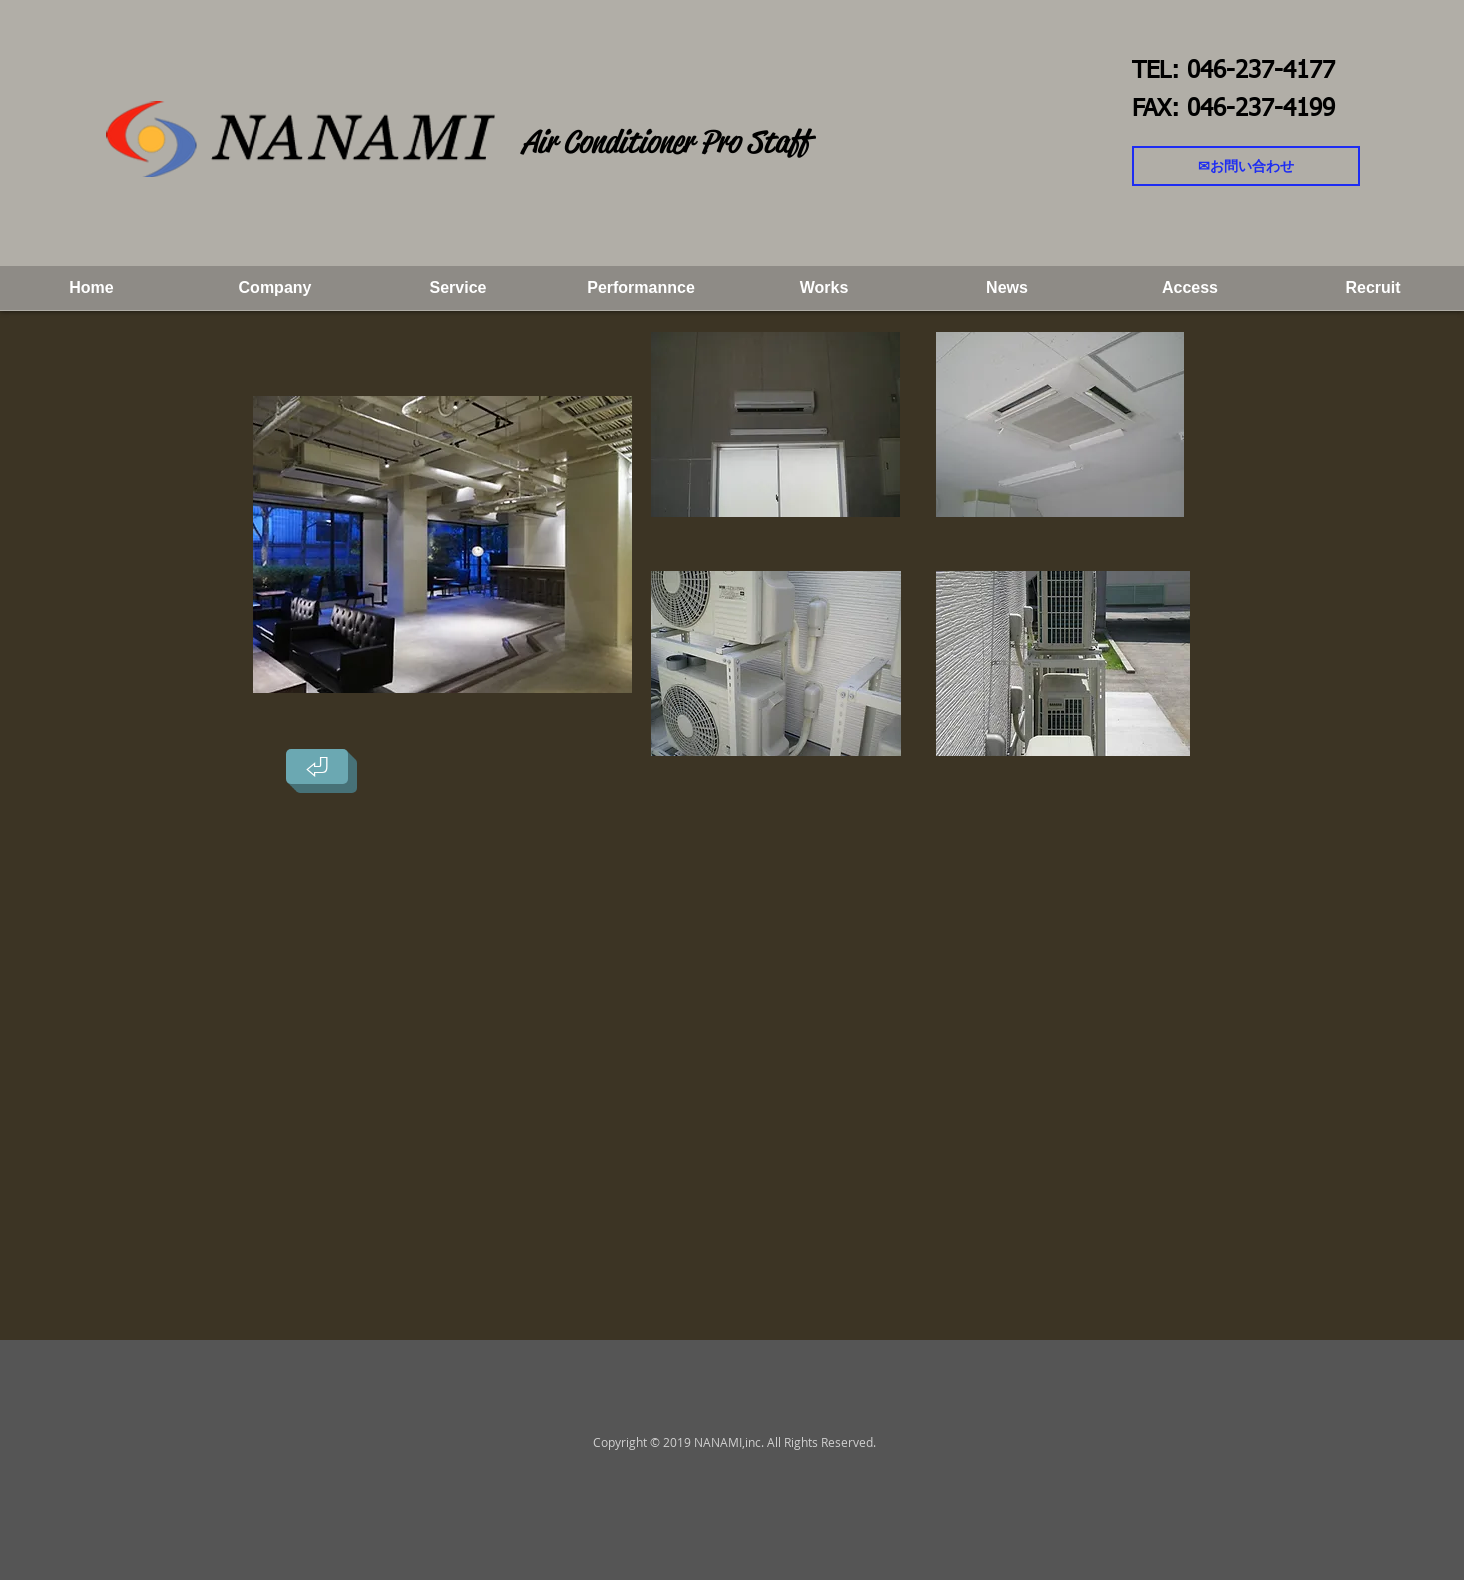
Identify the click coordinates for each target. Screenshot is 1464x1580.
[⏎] (317, 766)
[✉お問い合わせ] (1246, 166)
